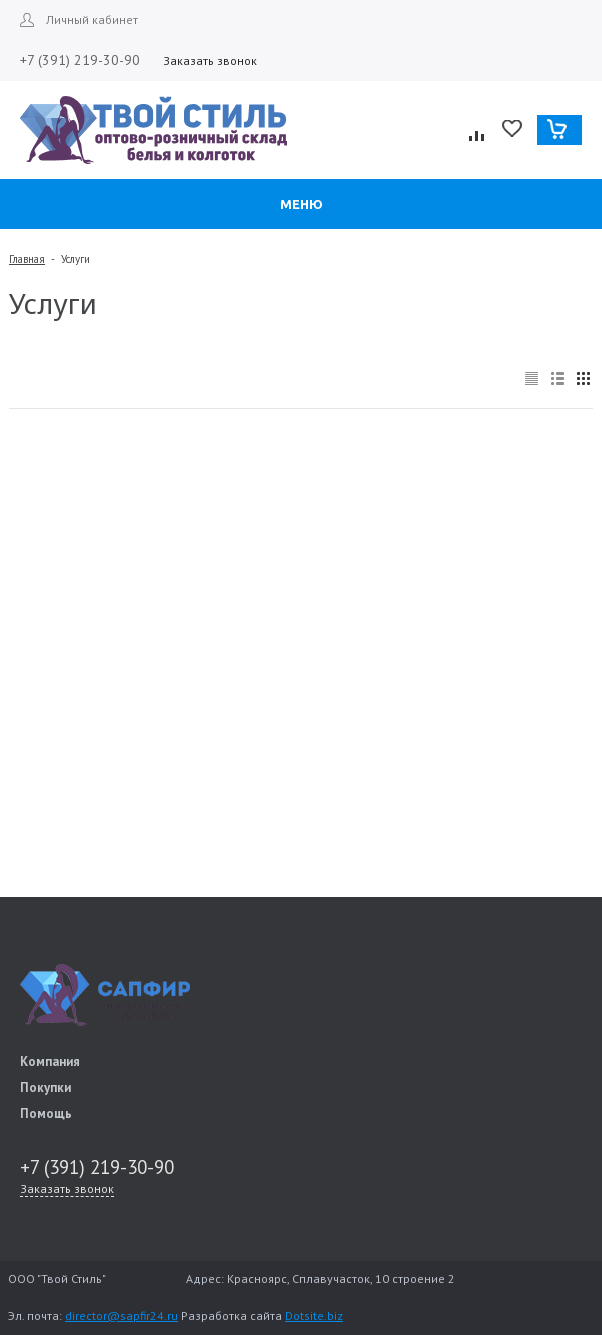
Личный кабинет (92, 19)
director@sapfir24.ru (121, 1315)
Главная (27, 259)
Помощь (46, 1113)
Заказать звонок (210, 60)
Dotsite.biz (314, 1315)
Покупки (45, 1087)
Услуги (75, 259)
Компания (50, 1061)
